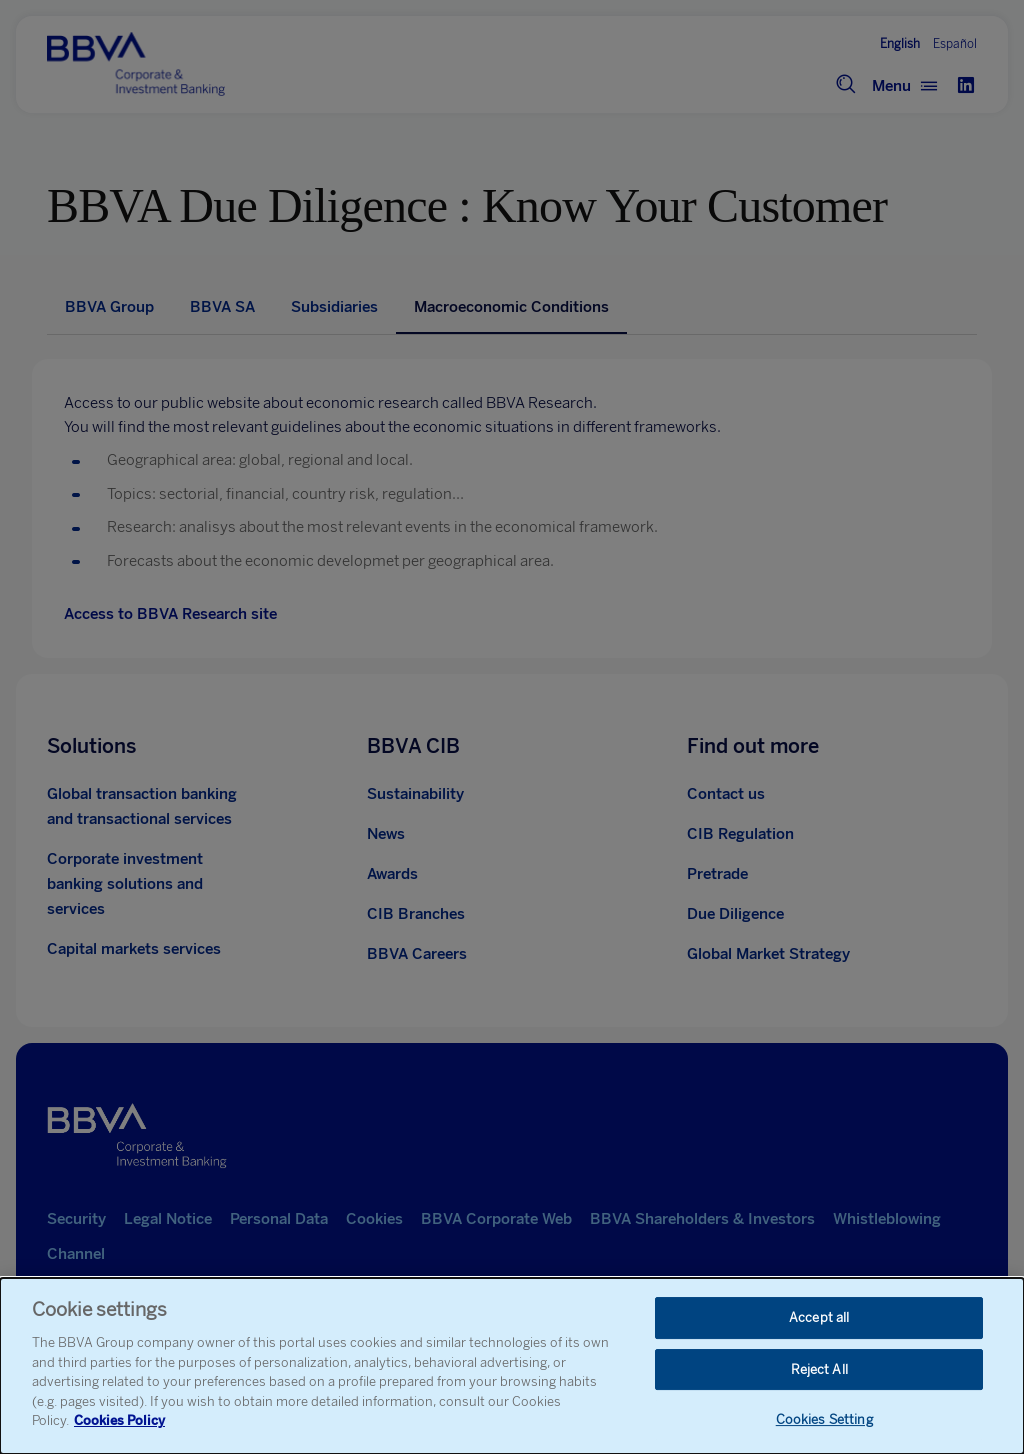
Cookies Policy (119, 1420)
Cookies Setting (824, 1420)
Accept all (819, 1317)
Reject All (819, 1369)
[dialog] (512, 1366)
